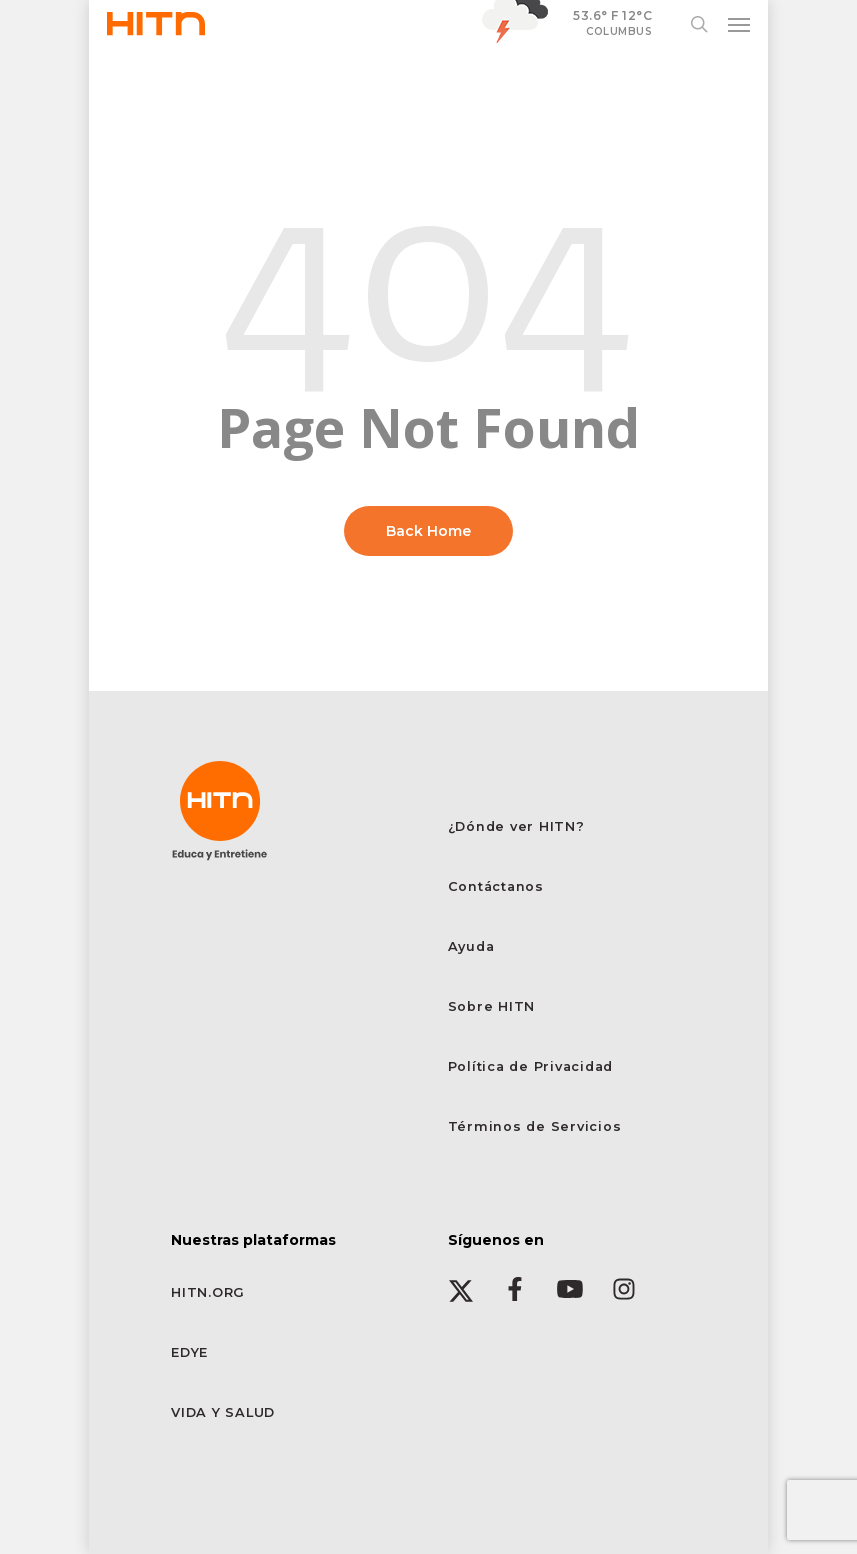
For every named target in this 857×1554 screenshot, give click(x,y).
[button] (739, 24)
